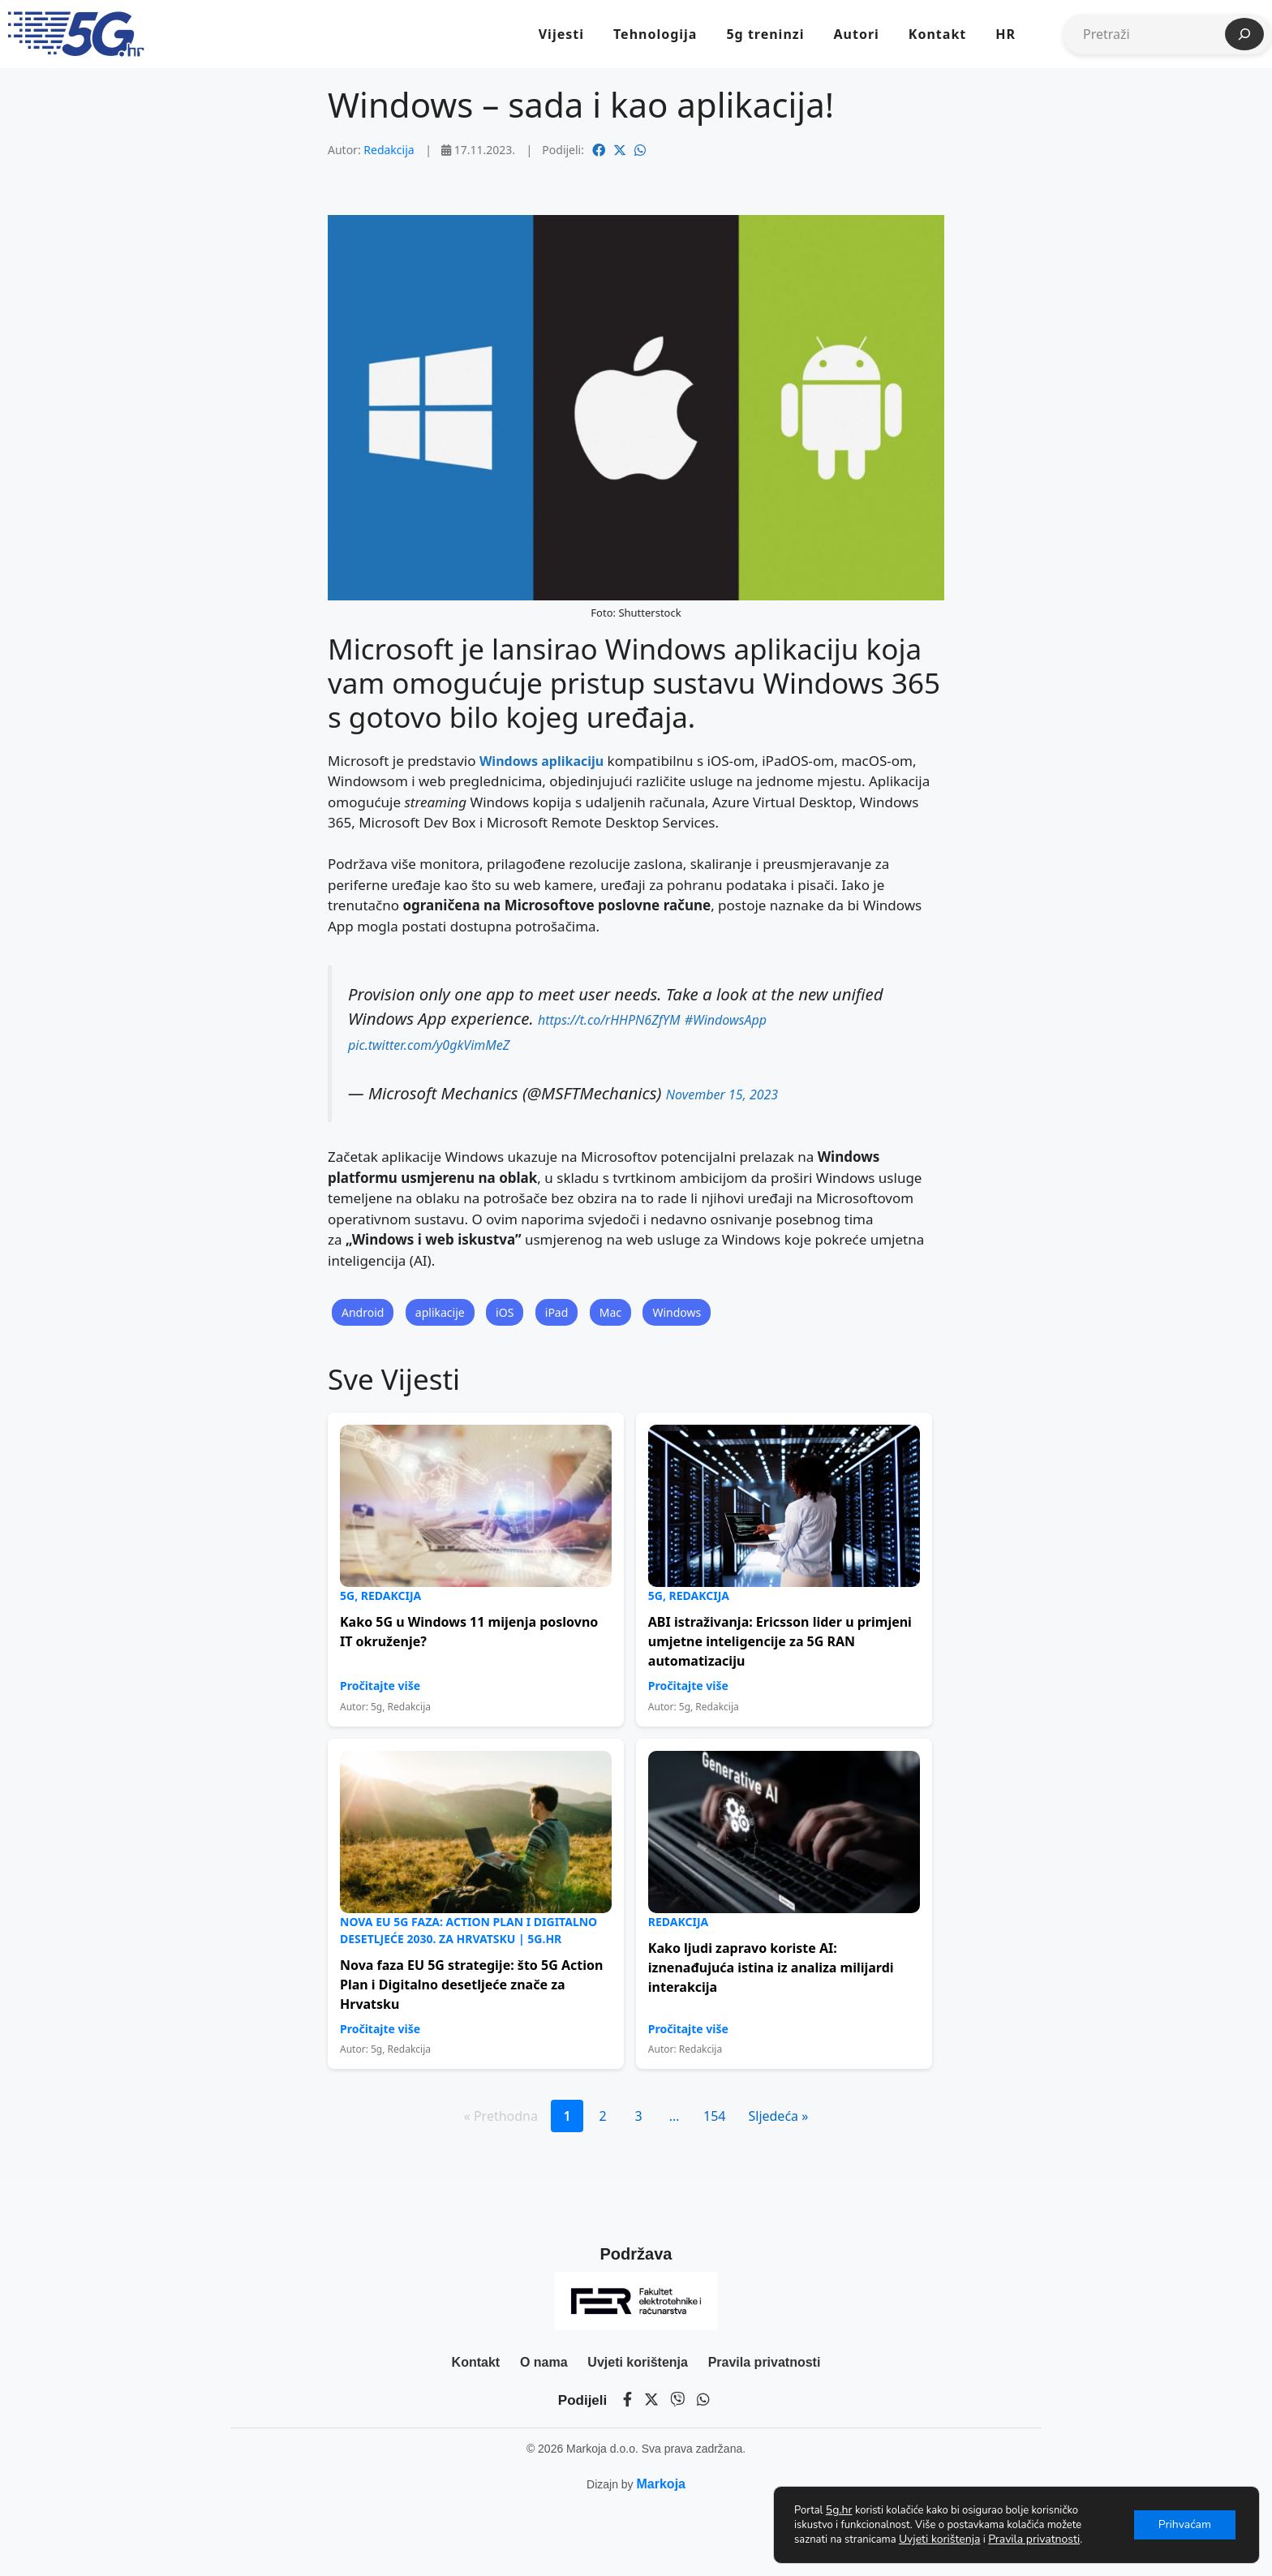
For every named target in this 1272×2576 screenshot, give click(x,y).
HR (1005, 34)
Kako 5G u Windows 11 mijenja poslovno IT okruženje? (469, 1631)
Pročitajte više (380, 1685)
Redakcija (388, 149)
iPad (557, 1312)
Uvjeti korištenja (637, 2362)
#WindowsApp (726, 1020)
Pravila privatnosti (764, 2362)
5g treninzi (765, 34)
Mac (610, 1312)
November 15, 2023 (722, 1094)
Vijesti (561, 34)
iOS (505, 1312)
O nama (544, 2362)
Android (363, 1312)
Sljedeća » (778, 2116)
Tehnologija (655, 34)
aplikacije (440, 1312)
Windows (676, 1312)
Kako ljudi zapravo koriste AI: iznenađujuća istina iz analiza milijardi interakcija (771, 1967)
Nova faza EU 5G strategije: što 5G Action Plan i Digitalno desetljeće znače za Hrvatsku (471, 1984)
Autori (856, 34)
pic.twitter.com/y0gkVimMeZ (428, 1045)
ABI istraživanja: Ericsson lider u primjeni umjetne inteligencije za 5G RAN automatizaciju (780, 1641)
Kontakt (937, 34)
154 (714, 2116)
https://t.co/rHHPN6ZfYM (609, 1020)
